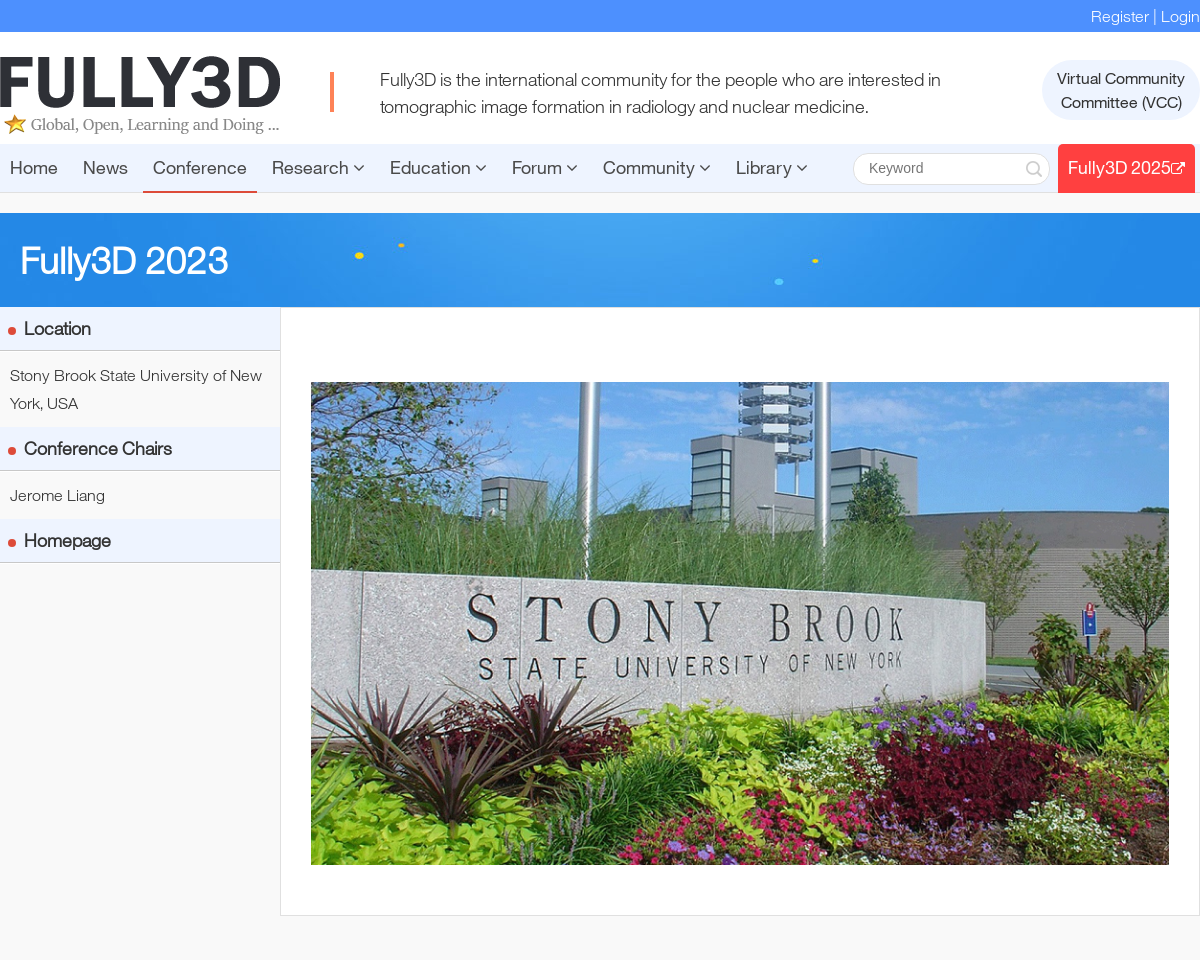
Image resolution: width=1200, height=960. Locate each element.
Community (657, 167)
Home (34, 167)
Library (772, 167)
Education (438, 167)
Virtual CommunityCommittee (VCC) (1121, 90)
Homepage (67, 540)
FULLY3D (140, 95)
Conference (200, 167)
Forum (545, 167)
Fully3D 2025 (1126, 167)
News (105, 167)
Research (318, 167)
